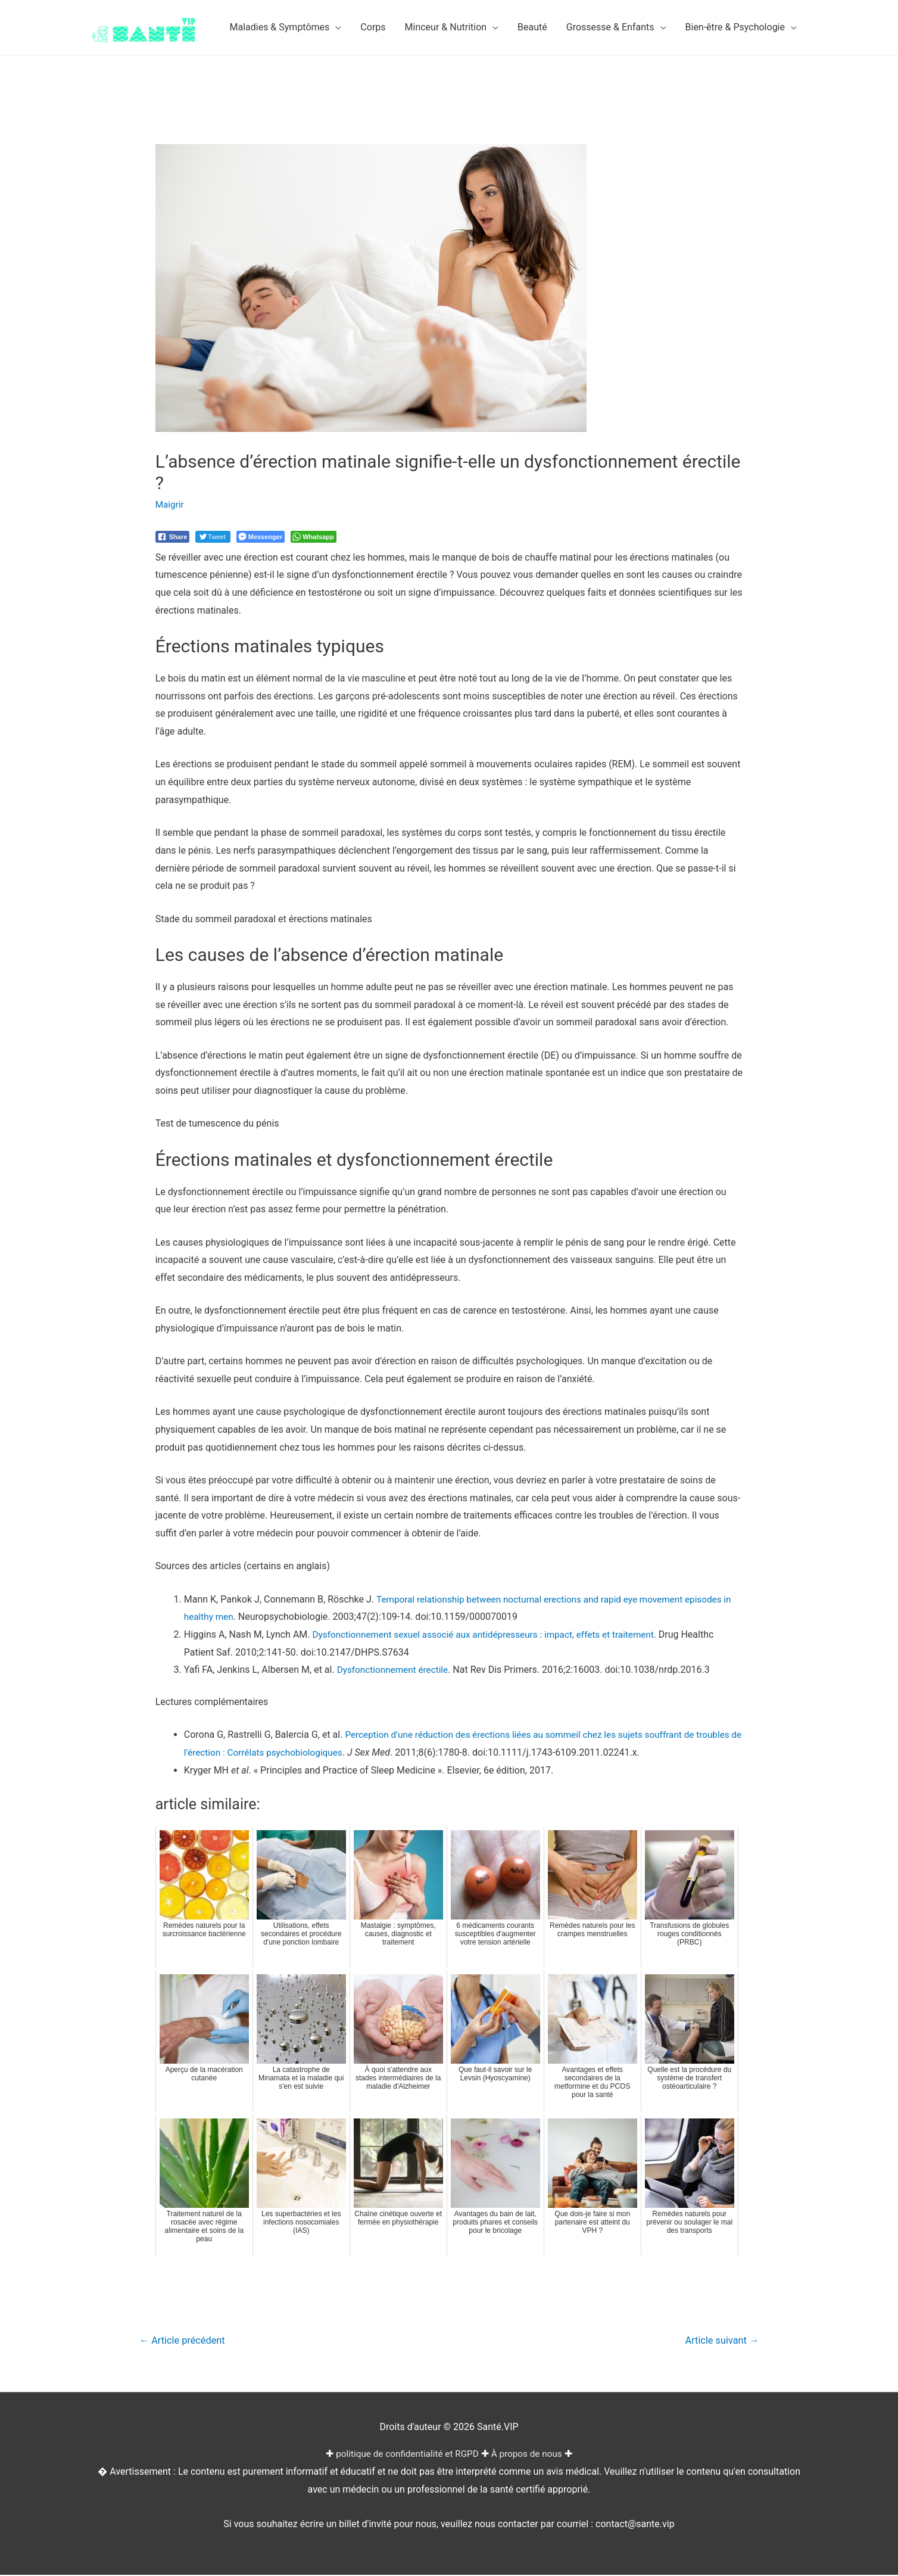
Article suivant (719, 2341)
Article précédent (184, 2341)
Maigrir (170, 504)
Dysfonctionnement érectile (395, 1669)
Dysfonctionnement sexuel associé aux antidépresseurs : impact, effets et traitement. (493, 1634)
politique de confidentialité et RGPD (406, 2454)
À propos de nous (530, 2454)
